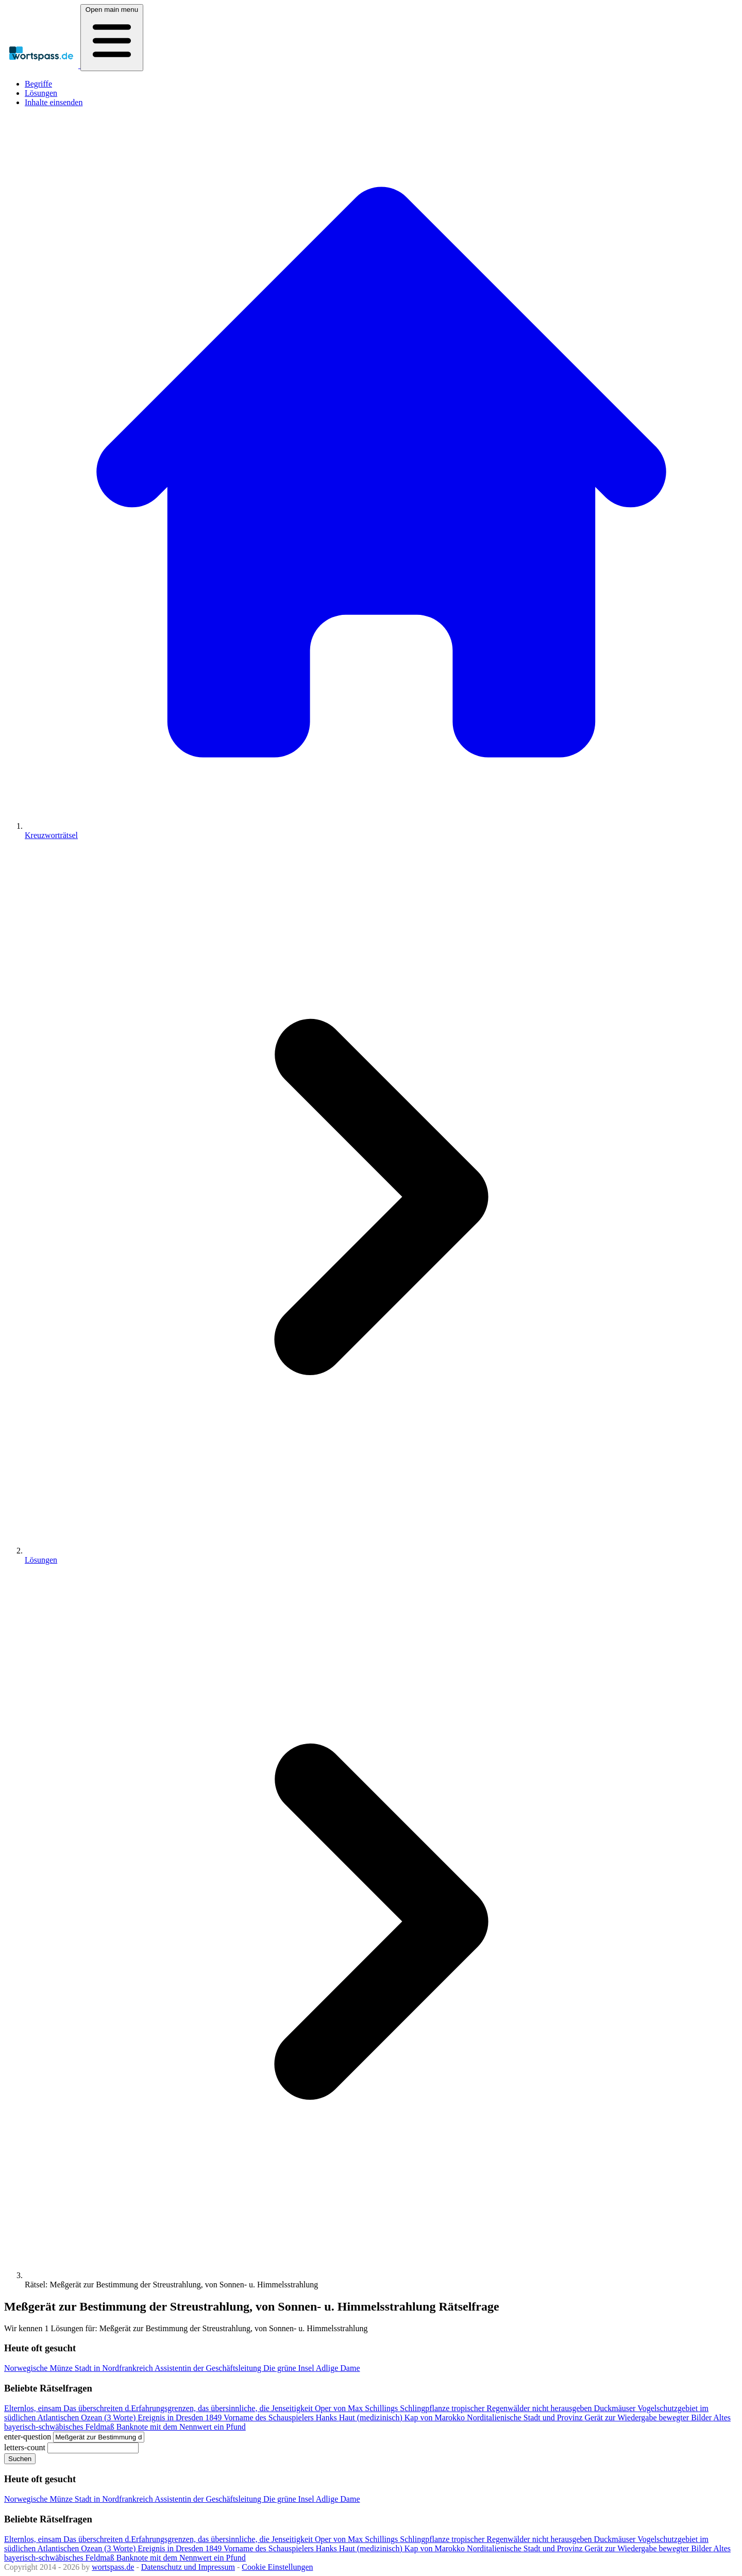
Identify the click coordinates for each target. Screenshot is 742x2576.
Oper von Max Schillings (357, 2408)
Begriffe (38, 83)
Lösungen (41, 93)
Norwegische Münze (39, 2368)
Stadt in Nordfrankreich (115, 2368)
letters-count (24, 2447)
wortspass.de (113, 2567)
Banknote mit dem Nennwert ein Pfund (181, 2426)
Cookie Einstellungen (277, 2567)
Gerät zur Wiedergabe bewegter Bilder (648, 2417)
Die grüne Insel (289, 2368)
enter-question (27, 2436)
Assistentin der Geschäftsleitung (209, 2368)
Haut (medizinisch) (371, 2417)
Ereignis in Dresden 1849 (181, 2417)
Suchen (19, 2459)
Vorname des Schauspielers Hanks (281, 2417)
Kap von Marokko (435, 2417)
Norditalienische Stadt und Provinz (525, 2417)
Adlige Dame (338, 2368)
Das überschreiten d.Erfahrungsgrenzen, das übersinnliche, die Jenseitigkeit (189, 2408)
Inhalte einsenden (53, 102)
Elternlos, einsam (33, 2408)
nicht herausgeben (563, 2408)
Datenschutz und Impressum (188, 2567)
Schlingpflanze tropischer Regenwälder (466, 2408)
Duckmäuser (616, 2408)
